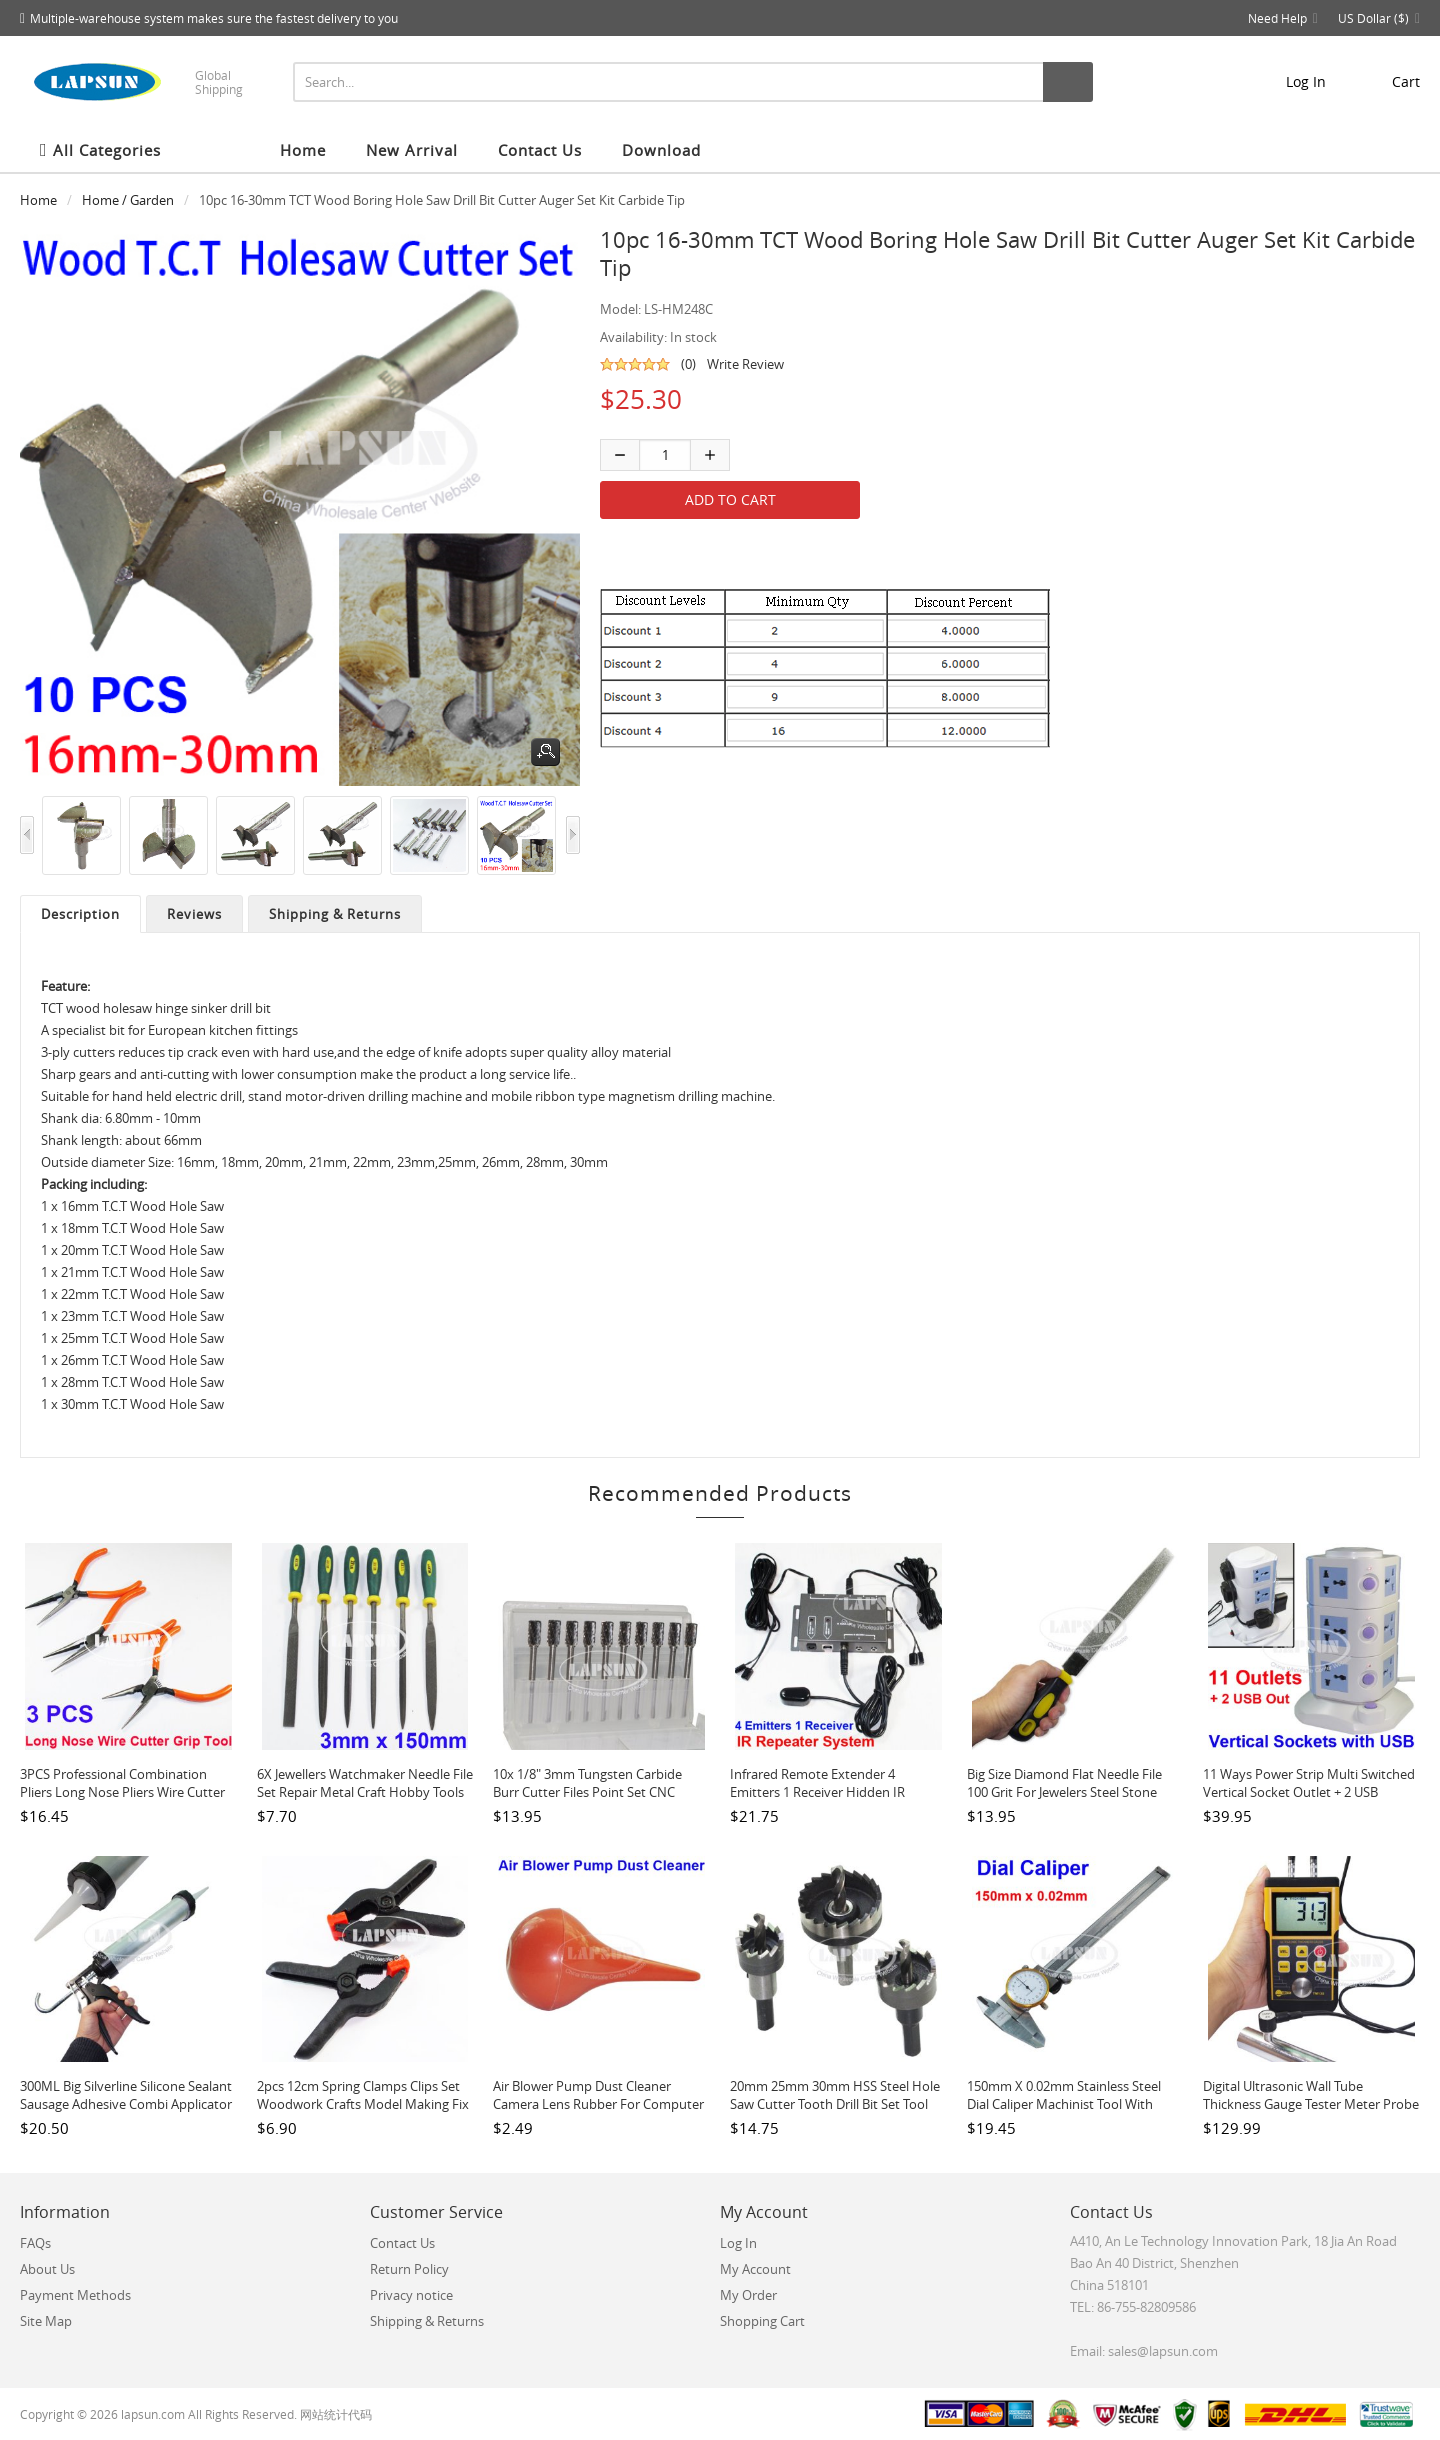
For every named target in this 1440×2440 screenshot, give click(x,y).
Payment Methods (75, 2295)
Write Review (745, 364)
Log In (1306, 81)
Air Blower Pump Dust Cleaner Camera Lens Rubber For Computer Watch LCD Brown (598, 2104)
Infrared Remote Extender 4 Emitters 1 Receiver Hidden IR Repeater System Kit (817, 1792)
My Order (748, 2295)
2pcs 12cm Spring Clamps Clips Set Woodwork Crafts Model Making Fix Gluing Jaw (363, 2104)
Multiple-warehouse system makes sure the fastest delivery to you (214, 18)
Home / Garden (128, 200)
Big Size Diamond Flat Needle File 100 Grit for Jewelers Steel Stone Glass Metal (1064, 1792)
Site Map (46, 2321)
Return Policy (409, 2269)
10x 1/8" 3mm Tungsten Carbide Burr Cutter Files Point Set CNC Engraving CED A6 (587, 1792)
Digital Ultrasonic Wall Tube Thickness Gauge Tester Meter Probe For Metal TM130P (1311, 2104)
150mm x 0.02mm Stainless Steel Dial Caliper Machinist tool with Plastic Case (1064, 2104)
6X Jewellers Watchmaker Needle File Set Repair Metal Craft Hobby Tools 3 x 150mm (365, 1792)
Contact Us (402, 2243)
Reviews (194, 914)
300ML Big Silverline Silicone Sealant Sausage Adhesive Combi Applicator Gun (126, 2104)
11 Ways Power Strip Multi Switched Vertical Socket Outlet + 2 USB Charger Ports (1309, 1792)
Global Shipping (219, 82)
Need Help (1283, 18)
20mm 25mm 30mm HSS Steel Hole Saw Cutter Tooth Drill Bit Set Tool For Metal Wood (835, 2104)
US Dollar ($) (1379, 18)
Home (303, 150)
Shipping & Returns (335, 914)
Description (80, 914)
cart (1406, 81)
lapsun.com (153, 2414)
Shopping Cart (762, 2321)
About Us (47, 2269)
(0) (688, 364)
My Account (755, 2269)
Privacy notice (411, 2295)
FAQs (35, 2243)
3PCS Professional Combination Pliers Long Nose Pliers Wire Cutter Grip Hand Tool (122, 1792)
